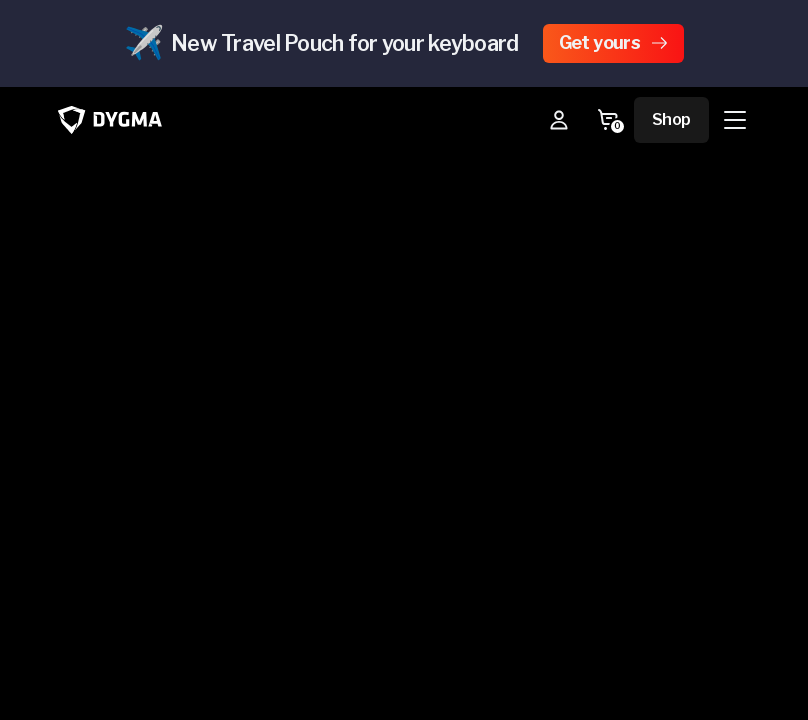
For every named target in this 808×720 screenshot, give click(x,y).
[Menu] (735, 120)
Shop (671, 119)
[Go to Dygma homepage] (109, 119)
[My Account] (559, 120)
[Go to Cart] (608, 120)
